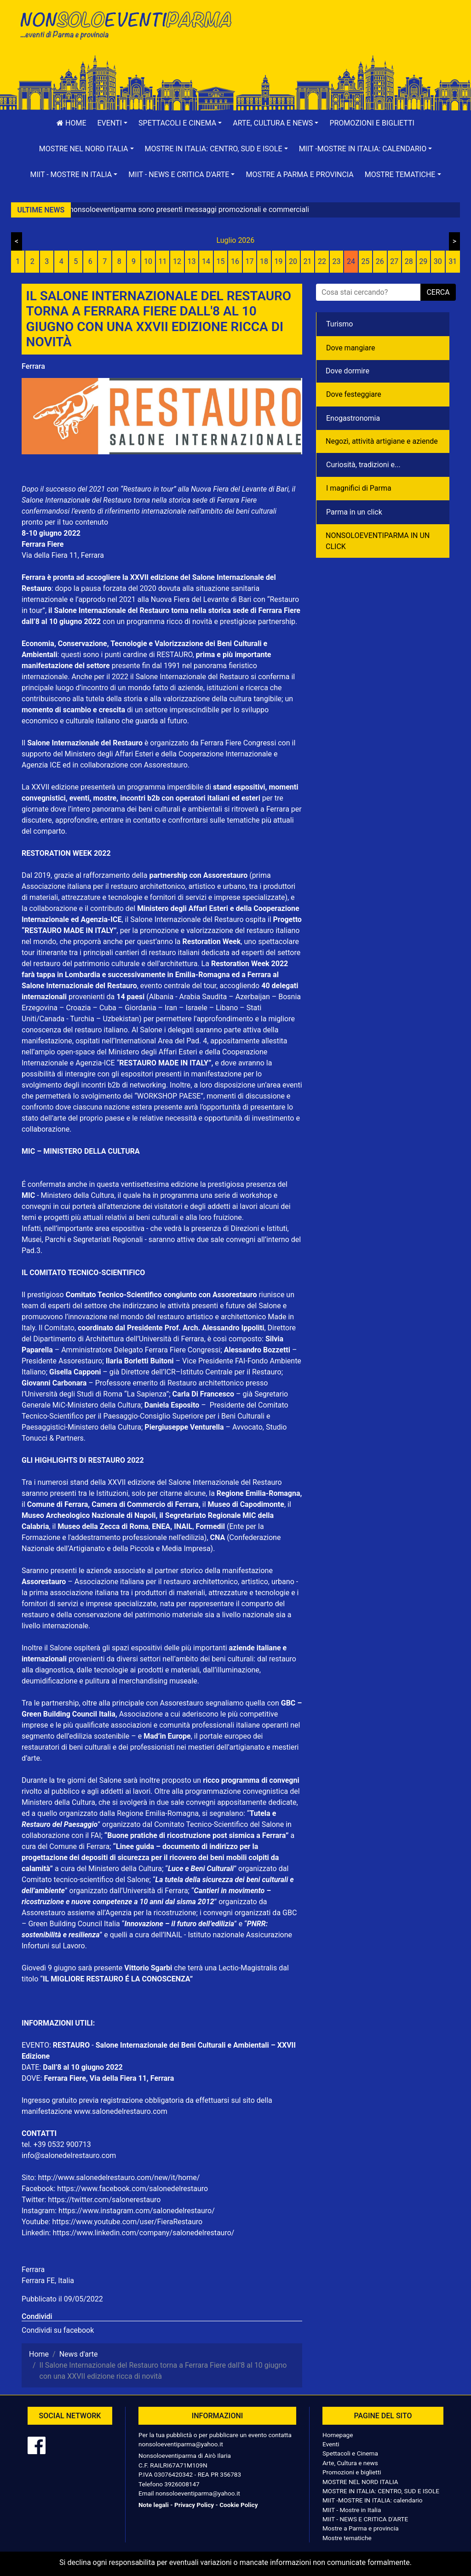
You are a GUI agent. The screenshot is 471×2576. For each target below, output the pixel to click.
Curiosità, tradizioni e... (363, 464)
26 (380, 261)
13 (192, 261)
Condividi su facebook (58, 2330)
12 (177, 261)
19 (278, 261)
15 (221, 261)
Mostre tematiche (347, 2538)
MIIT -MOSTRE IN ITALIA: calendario (372, 2500)
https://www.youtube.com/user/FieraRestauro (127, 2221)
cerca (437, 292)
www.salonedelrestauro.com (120, 2111)
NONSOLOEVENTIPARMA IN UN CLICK (378, 541)
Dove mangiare (350, 347)
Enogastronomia (353, 418)
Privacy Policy (194, 2504)
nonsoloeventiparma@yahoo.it (180, 2444)
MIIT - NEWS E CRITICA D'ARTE (365, 2519)
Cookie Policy (238, 2504)
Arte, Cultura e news (350, 2463)
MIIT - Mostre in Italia (351, 2509)
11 (163, 261)
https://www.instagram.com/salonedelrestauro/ (136, 2210)
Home (71, 123)
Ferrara (33, 366)
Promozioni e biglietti (371, 123)
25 (365, 261)
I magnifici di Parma (358, 488)
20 (293, 261)
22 (322, 261)
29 (423, 261)
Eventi (330, 2444)
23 (336, 261)
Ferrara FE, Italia (48, 2280)
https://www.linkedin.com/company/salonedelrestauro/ (143, 2232)
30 (438, 261)
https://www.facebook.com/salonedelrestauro (132, 2188)
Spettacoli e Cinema (350, 2453)
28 (409, 261)
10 (148, 261)
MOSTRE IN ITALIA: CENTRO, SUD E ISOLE (380, 2491)
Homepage (337, 2435)
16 (235, 261)
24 (351, 261)
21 (307, 261)
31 (452, 261)
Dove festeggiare (353, 394)
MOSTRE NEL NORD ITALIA (360, 2481)
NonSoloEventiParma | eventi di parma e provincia (125, 26)
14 (206, 261)
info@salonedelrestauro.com (69, 2155)
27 (394, 261)
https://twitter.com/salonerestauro (104, 2199)
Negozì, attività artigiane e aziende (382, 441)
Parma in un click (354, 512)
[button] (112, 123)
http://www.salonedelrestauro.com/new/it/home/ (119, 2177)
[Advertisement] (345, 37)
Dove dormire (347, 370)
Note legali (153, 2504)
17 (250, 261)
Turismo (339, 324)
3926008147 (181, 2484)
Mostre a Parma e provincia (299, 174)
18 (264, 261)
